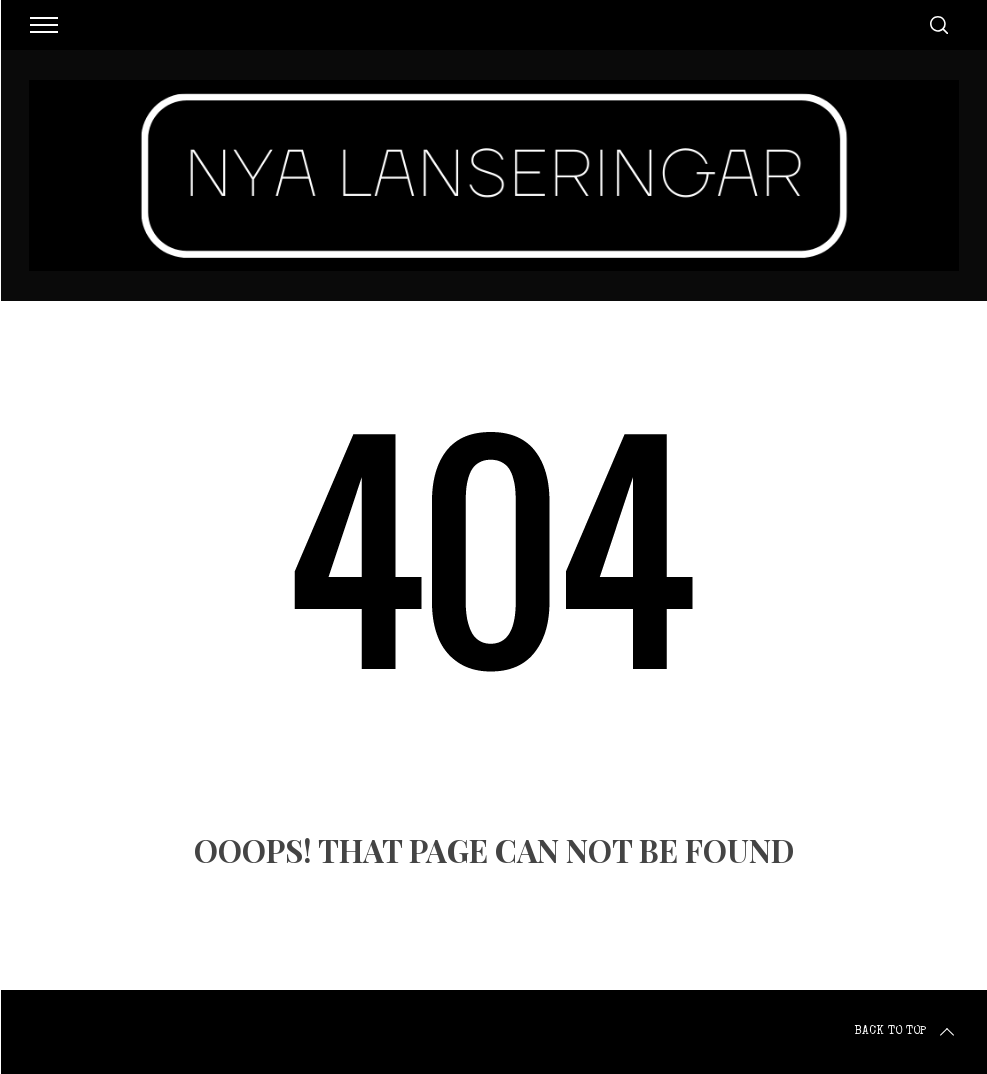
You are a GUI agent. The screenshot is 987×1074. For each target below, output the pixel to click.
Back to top (906, 1032)
